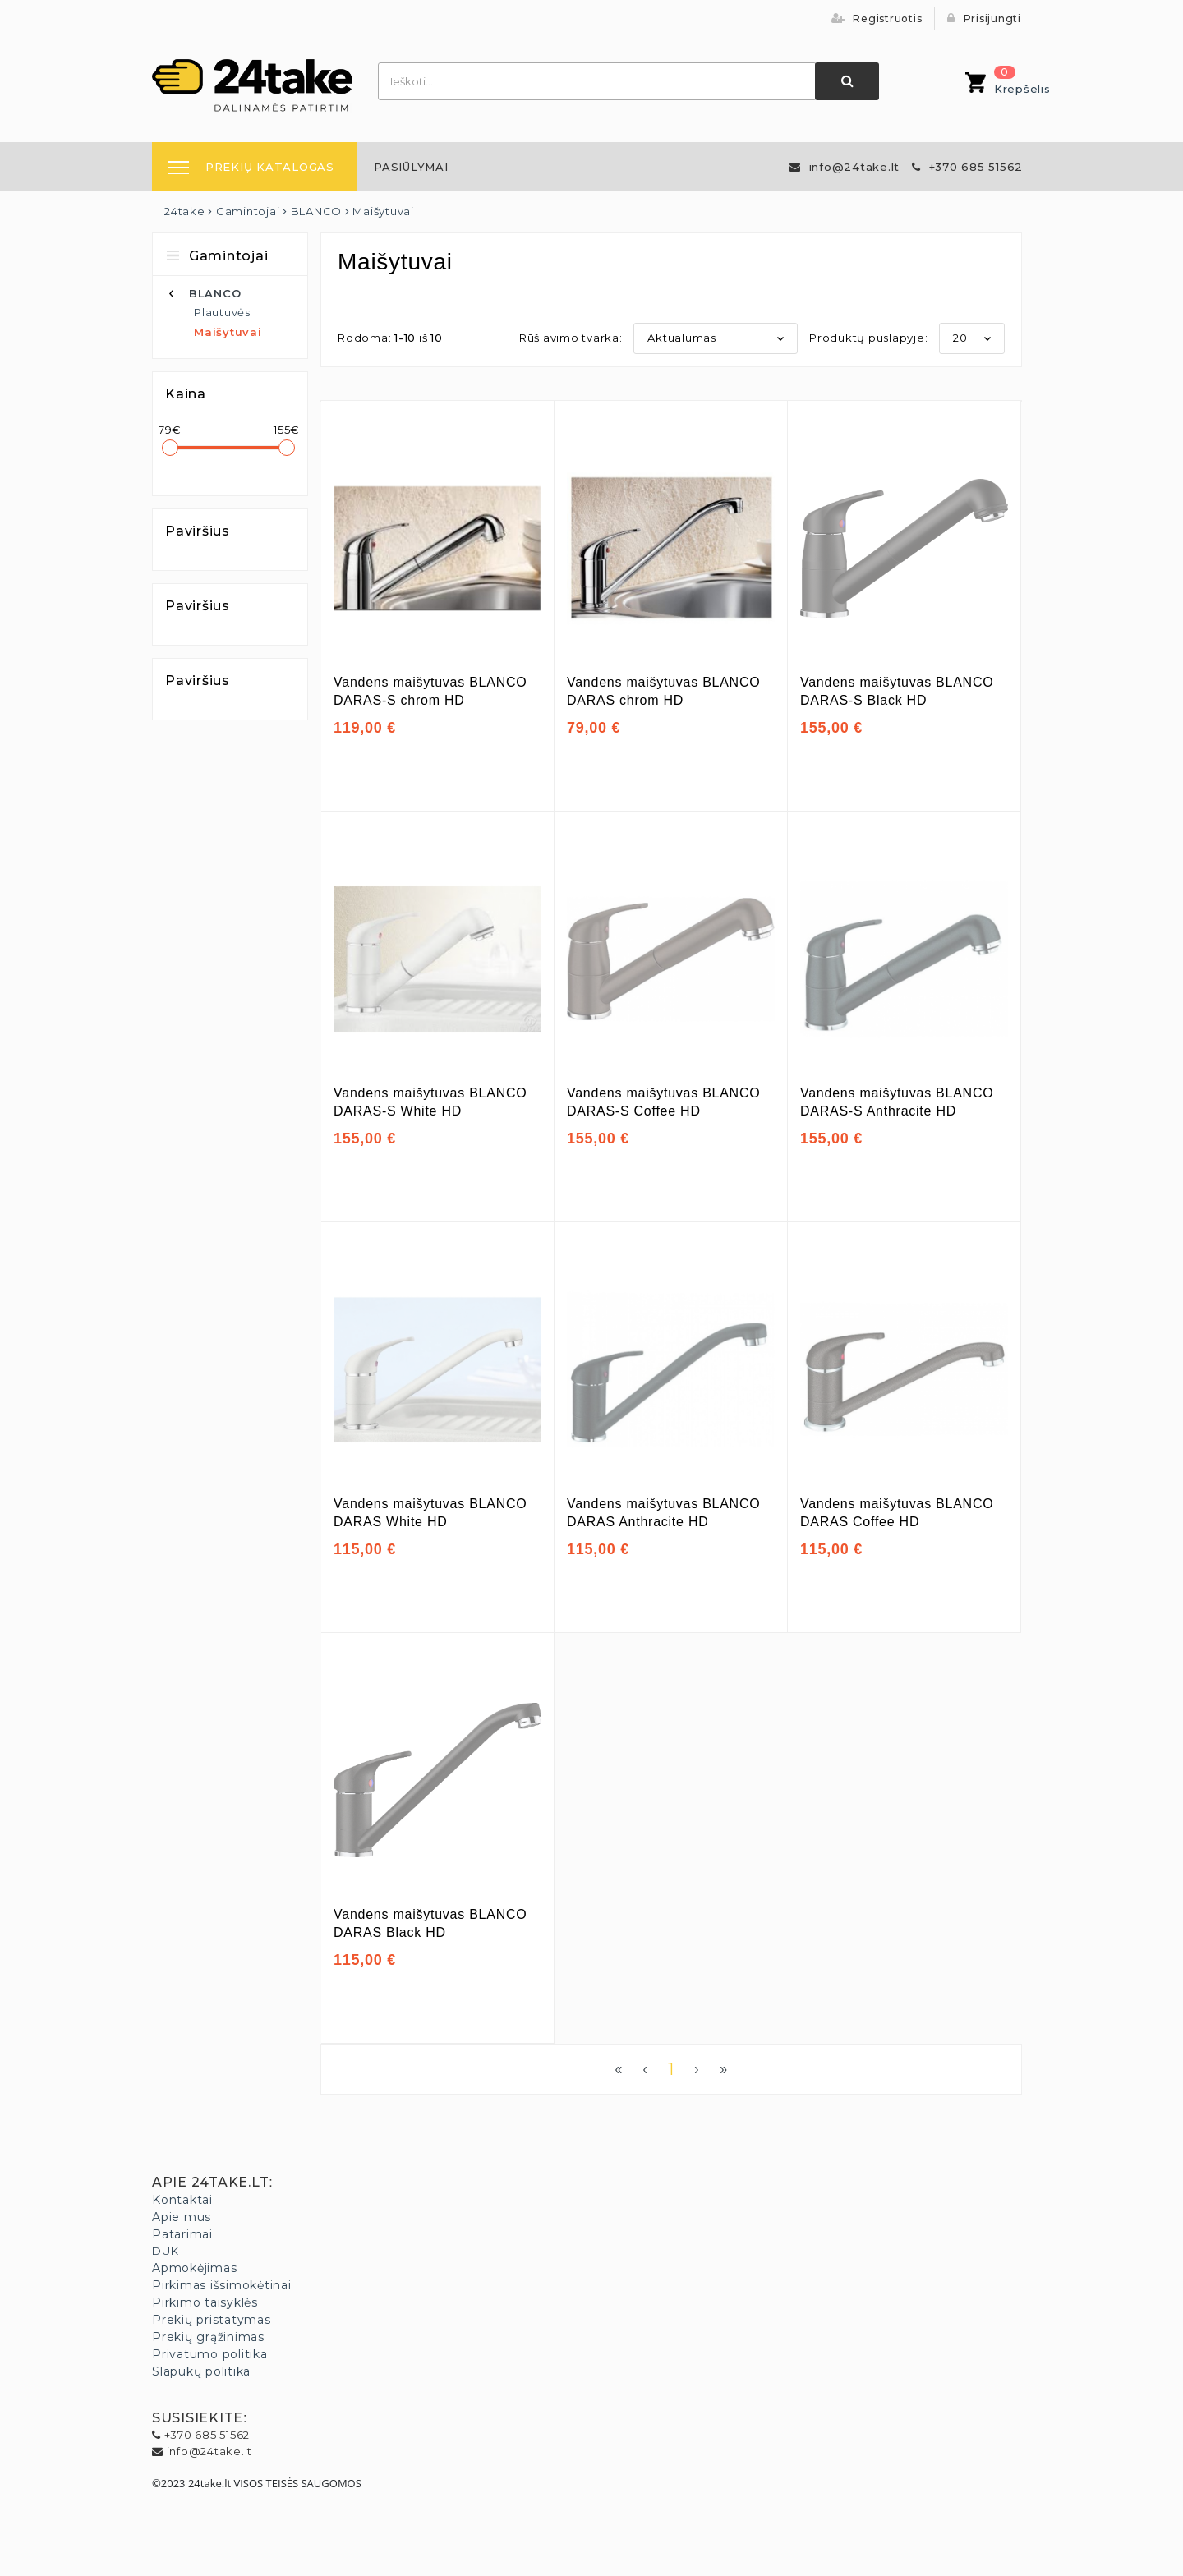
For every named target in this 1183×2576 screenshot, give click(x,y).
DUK (165, 2250)
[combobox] (597, 81)
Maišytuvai (228, 331)
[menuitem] (411, 166)
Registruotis (877, 18)
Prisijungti (984, 18)
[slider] (170, 447)
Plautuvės (222, 312)
